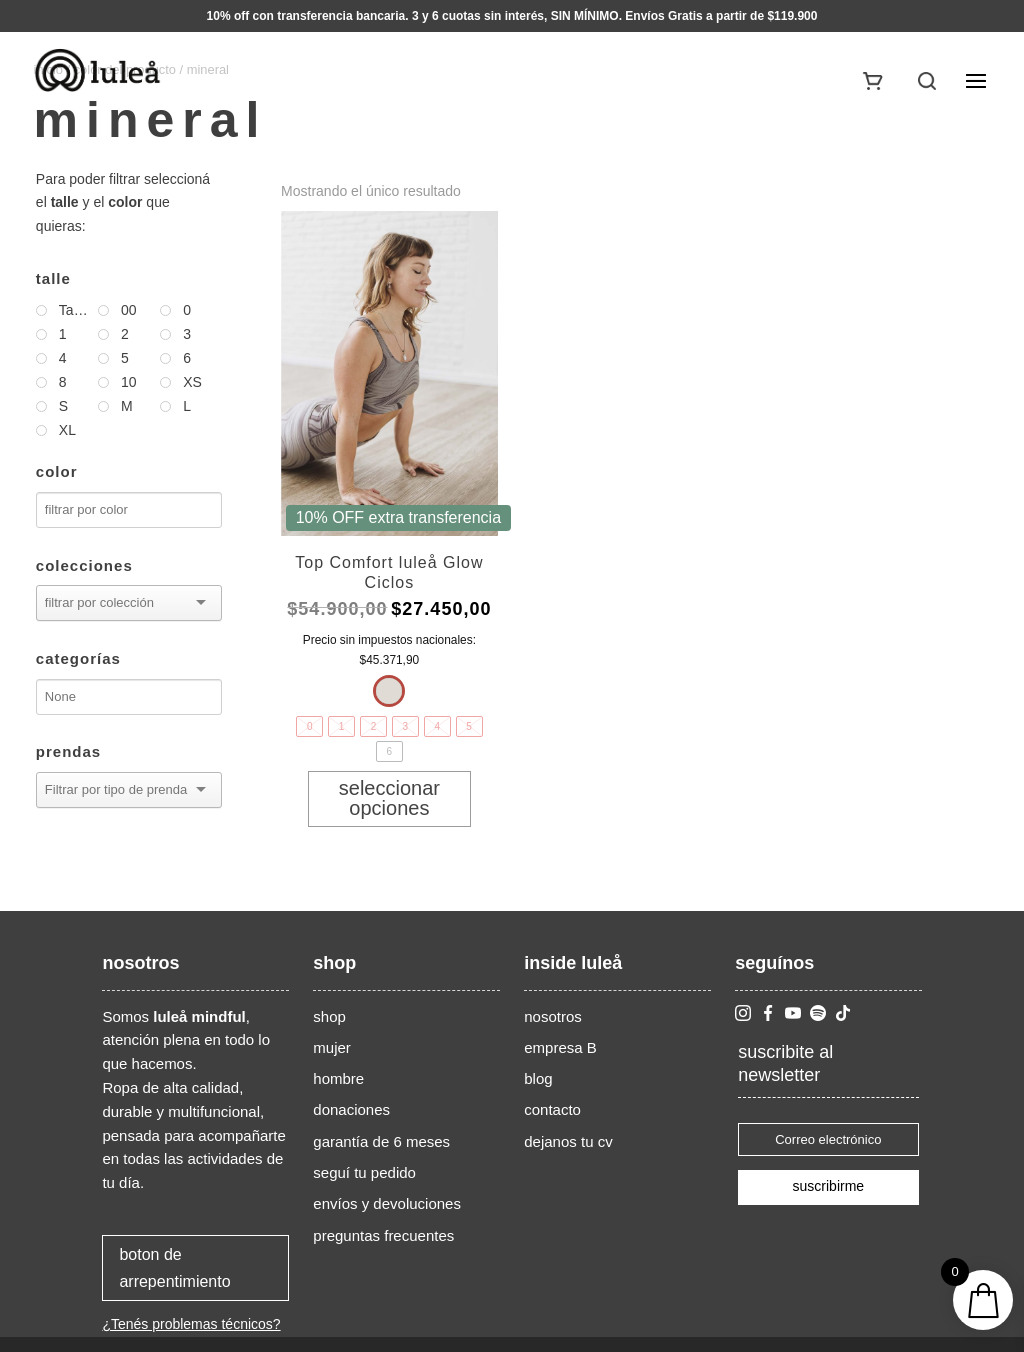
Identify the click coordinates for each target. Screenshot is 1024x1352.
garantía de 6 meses (381, 1141)
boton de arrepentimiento (174, 1268)
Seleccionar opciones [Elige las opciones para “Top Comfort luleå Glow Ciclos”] (389, 798)
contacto (552, 1109)
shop (329, 1016)
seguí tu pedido (364, 1172)
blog (538, 1078)
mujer (332, 1047)
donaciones (351, 1109)
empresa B (560, 1047)
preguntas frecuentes (383, 1235)
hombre (338, 1078)
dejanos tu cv (568, 1141)
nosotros (553, 1016)
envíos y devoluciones (387, 1203)
